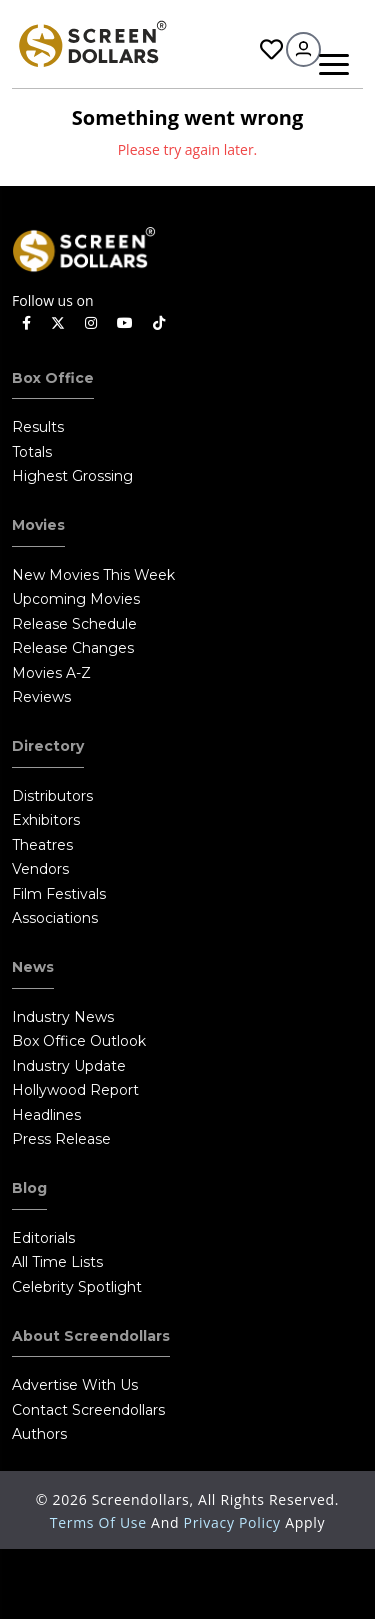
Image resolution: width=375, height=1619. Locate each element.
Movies (38, 525)
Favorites (271, 49)
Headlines (46, 1115)
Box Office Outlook (79, 1041)
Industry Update (69, 1066)
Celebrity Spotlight (77, 1287)
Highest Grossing (72, 476)
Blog (29, 1188)
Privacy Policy (235, 1522)
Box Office (53, 378)
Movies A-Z (51, 673)
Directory (48, 746)
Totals (32, 452)
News (33, 967)
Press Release (61, 1139)
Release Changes (73, 648)
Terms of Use (100, 1522)
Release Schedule (74, 624)
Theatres (42, 845)
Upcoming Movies (76, 599)
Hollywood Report (75, 1090)
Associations (55, 918)
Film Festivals (59, 894)
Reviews (41, 697)
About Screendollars (91, 1336)
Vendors (40, 869)
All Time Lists (57, 1262)
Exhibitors (46, 820)
